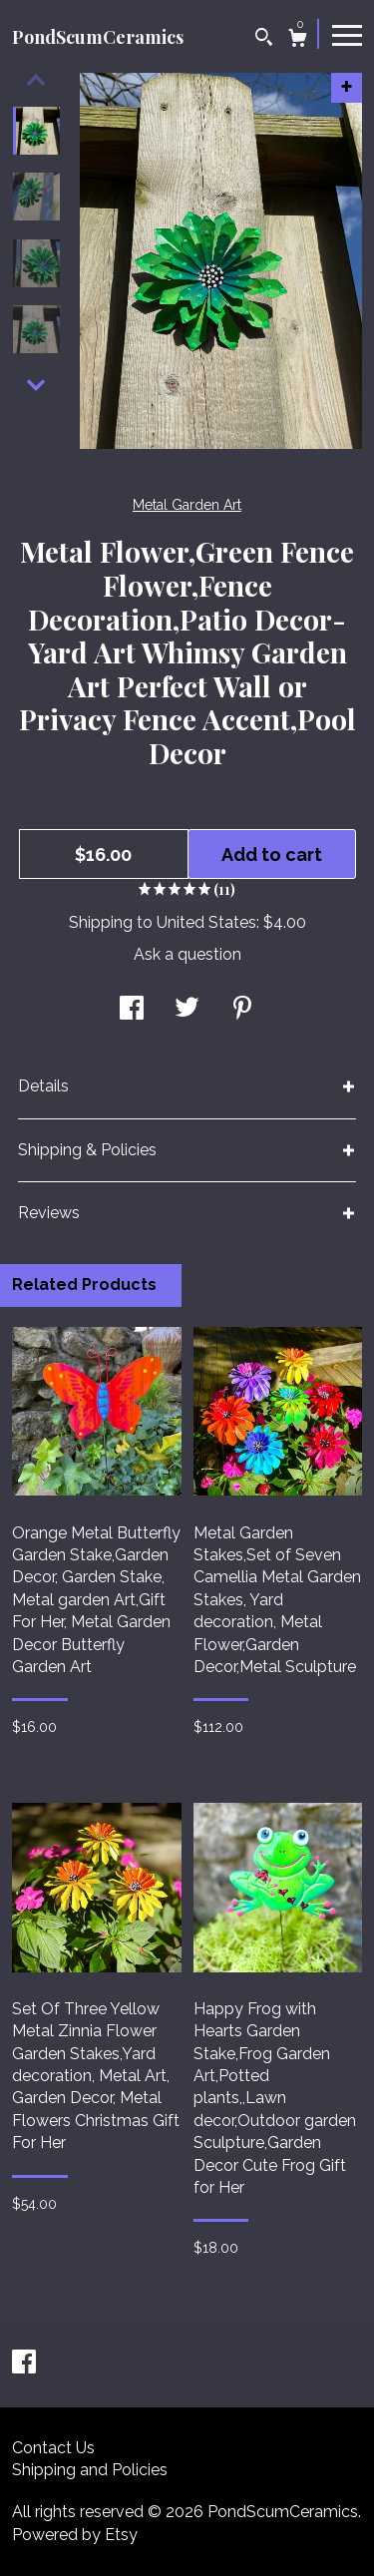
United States (206, 922)
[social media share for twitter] (187, 1010)
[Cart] (297, 40)
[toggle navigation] (347, 34)
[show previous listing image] (36, 80)
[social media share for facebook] (132, 1010)
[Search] (263, 39)
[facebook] (24, 2364)
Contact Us (53, 2447)
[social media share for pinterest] (242, 1010)
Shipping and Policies (90, 2469)
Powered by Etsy (75, 2534)
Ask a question (187, 954)
